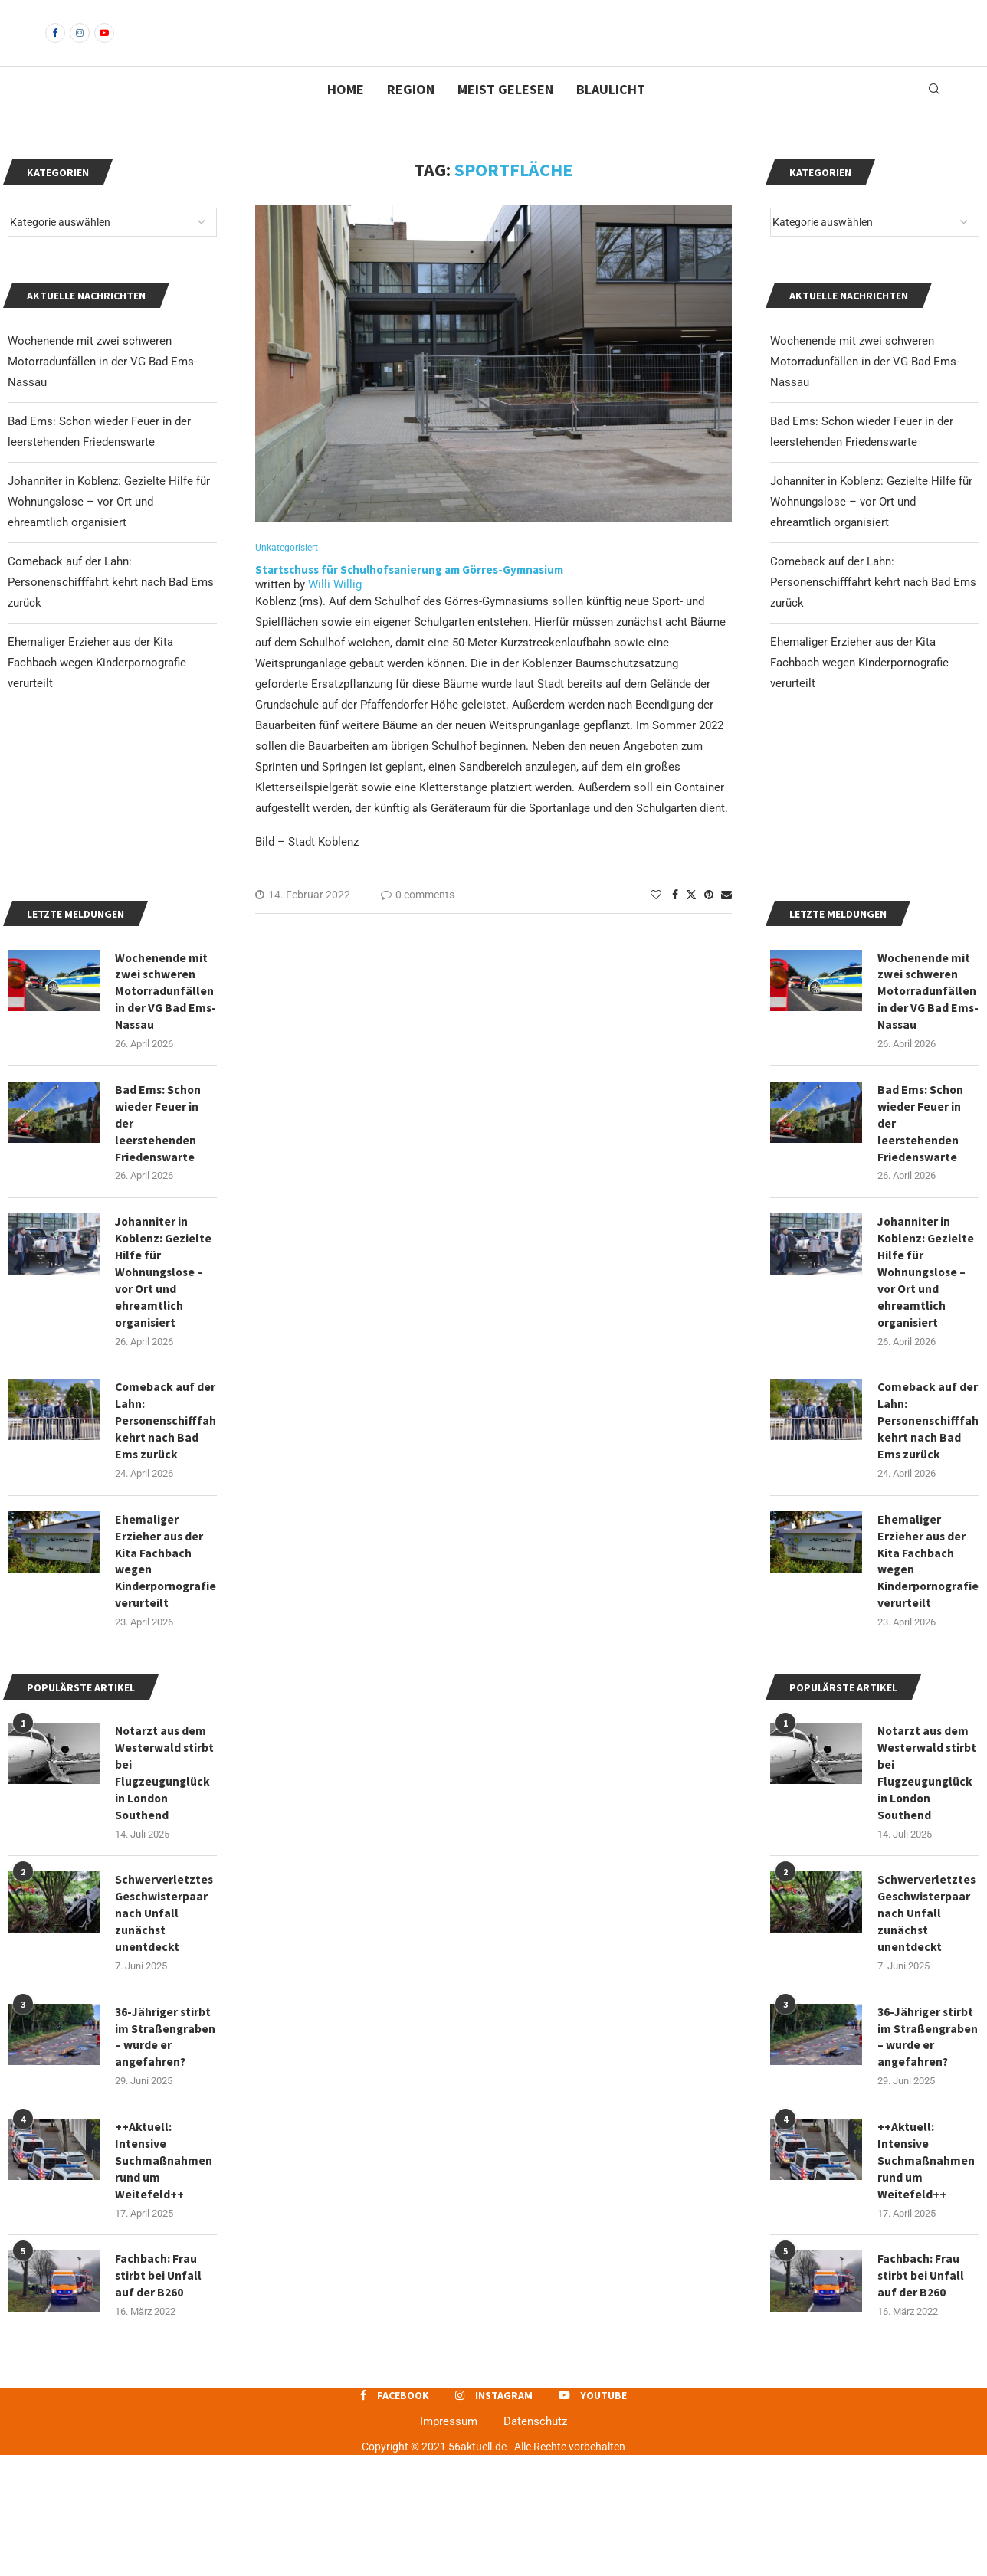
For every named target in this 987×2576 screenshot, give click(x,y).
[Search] (934, 116)
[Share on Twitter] (691, 921)
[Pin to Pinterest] (708, 921)
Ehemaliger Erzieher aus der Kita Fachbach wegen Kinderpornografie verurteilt (859, 688)
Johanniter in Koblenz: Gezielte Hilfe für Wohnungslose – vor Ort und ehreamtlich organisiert (871, 527)
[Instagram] (80, 46)
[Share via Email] (726, 921)
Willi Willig (335, 611)
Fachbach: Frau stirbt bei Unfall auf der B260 (921, 2396)
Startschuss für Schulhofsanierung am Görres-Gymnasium (409, 596)
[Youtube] (104, 46)
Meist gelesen (505, 115)
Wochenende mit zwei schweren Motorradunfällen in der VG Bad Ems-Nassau (864, 387)
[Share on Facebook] (675, 921)
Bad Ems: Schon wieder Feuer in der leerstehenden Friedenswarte (921, 1212)
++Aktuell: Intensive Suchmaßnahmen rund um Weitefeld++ (926, 2280)
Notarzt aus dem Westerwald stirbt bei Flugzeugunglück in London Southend (927, 1869)
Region (410, 115)
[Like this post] (656, 921)
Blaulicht (610, 115)
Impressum (448, 2542)
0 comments (417, 921)
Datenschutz (535, 2542)
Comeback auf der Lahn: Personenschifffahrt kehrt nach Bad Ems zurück (873, 608)
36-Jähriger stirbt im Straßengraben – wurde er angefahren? (926, 2146)
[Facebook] (55, 46)
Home (345, 115)
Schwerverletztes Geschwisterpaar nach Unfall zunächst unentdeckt (926, 2012)
